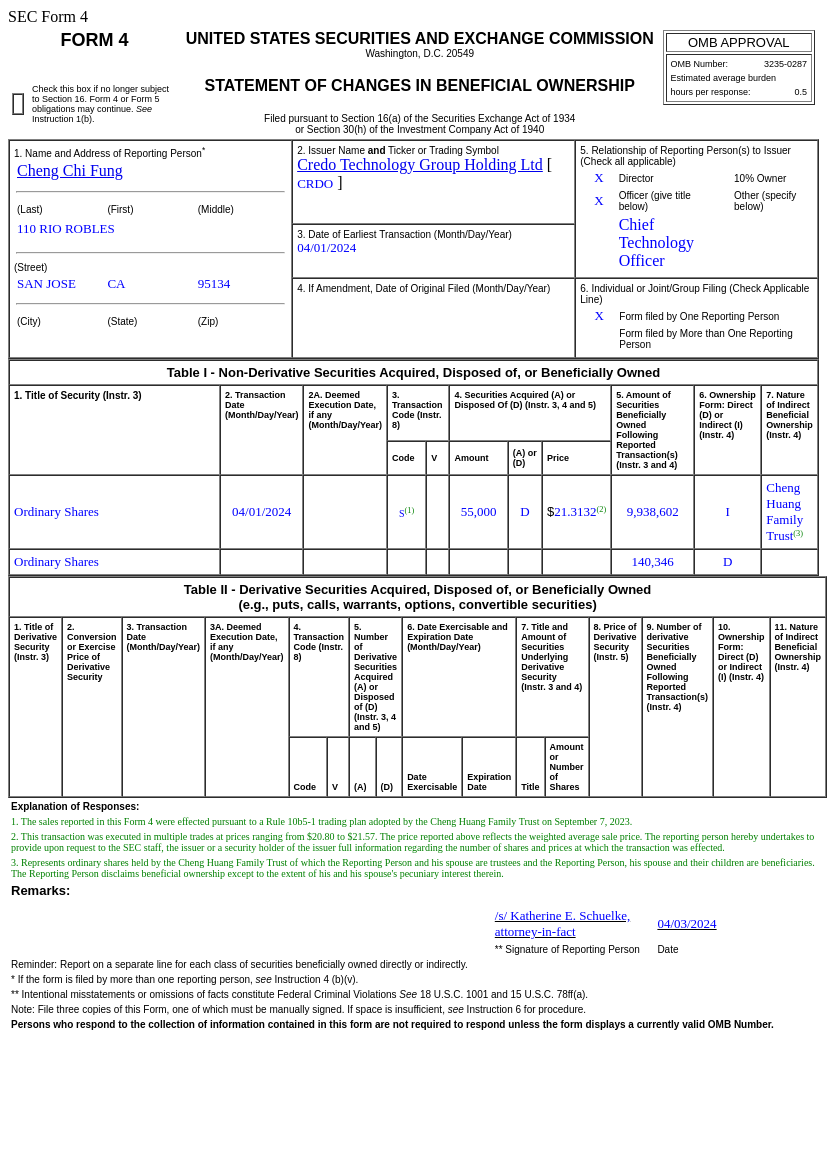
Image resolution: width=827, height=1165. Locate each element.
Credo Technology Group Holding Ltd (420, 164)
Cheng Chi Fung (70, 170)
